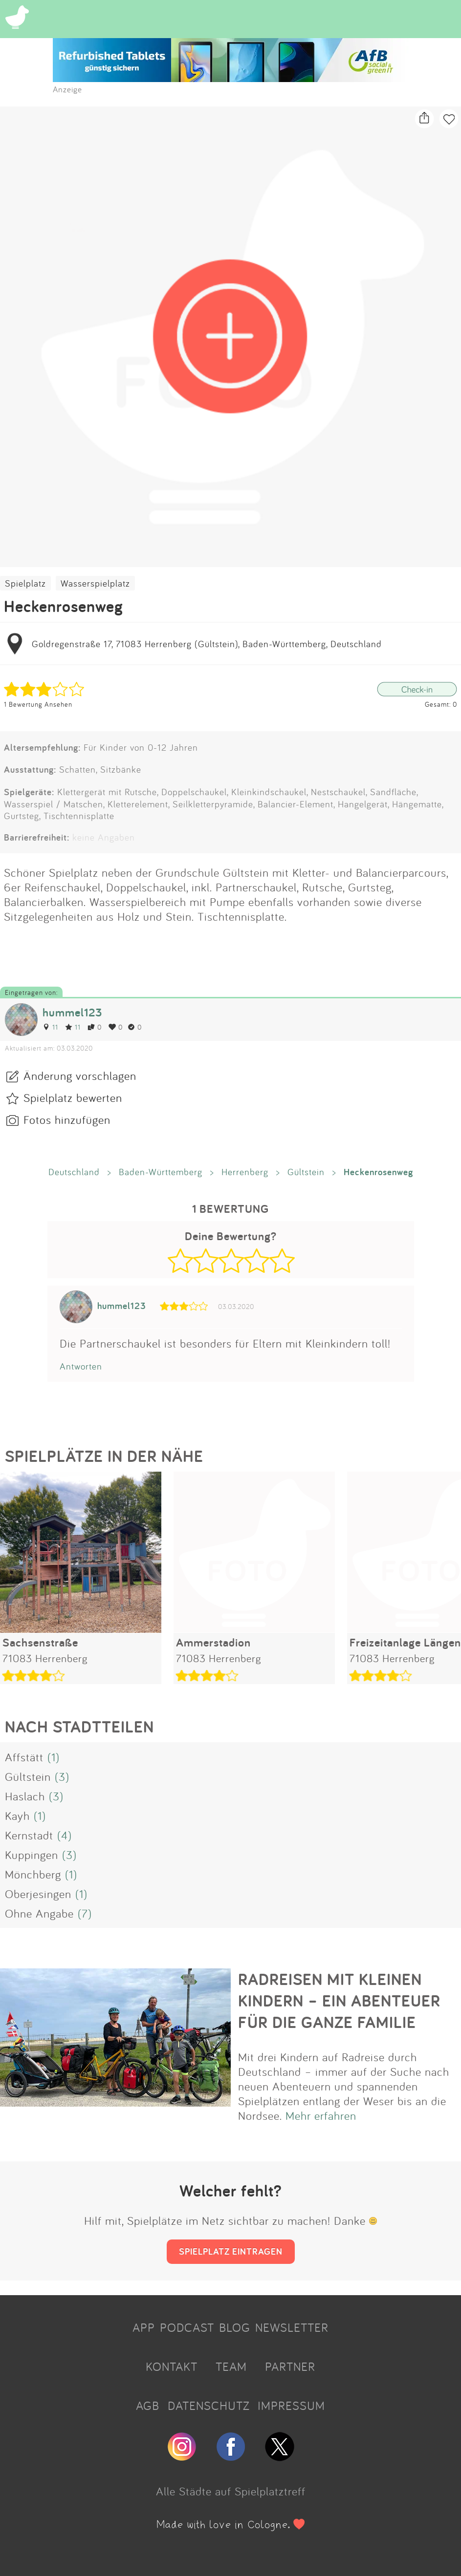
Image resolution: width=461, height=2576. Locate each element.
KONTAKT (172, 2366)
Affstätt (24, 1757)
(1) (53, 1757)
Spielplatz (25, 583)
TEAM (231, 2366)
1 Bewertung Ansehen (38, 704)
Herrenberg (244, 1172)
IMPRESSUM (291, 2405)
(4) (64, 1835)
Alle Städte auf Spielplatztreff (231, 2491)
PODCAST (187, 2327)
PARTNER (290, 2366)
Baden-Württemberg (160, 1172)
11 (50, 1027)
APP (143, 2327)
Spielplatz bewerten (72, 1097)
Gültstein (306, 1172)
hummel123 (73, 1012)
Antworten (81, 1366)
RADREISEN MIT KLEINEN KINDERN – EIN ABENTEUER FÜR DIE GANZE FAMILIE (339, 2000)
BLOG (234, 2327)
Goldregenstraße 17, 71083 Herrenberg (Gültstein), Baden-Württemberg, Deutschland (207, 644)
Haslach (25, 1796)
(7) (85, 1913)
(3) (62, 1776)
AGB (147, 2405)
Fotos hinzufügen (66, 1119)
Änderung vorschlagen (79, 1075)
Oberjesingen (38, 1893)
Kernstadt (29, 1835)
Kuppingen (31, 1854)
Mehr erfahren (320, 2115)
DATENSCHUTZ (209, 2405)
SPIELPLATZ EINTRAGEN (231, 2251)
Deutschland (74, 1172)
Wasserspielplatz (95, 583)
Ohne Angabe (39, 1913)
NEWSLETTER (292, 2327)
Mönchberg (33, 1874)
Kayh (17, 1815)
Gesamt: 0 (441, 704)
